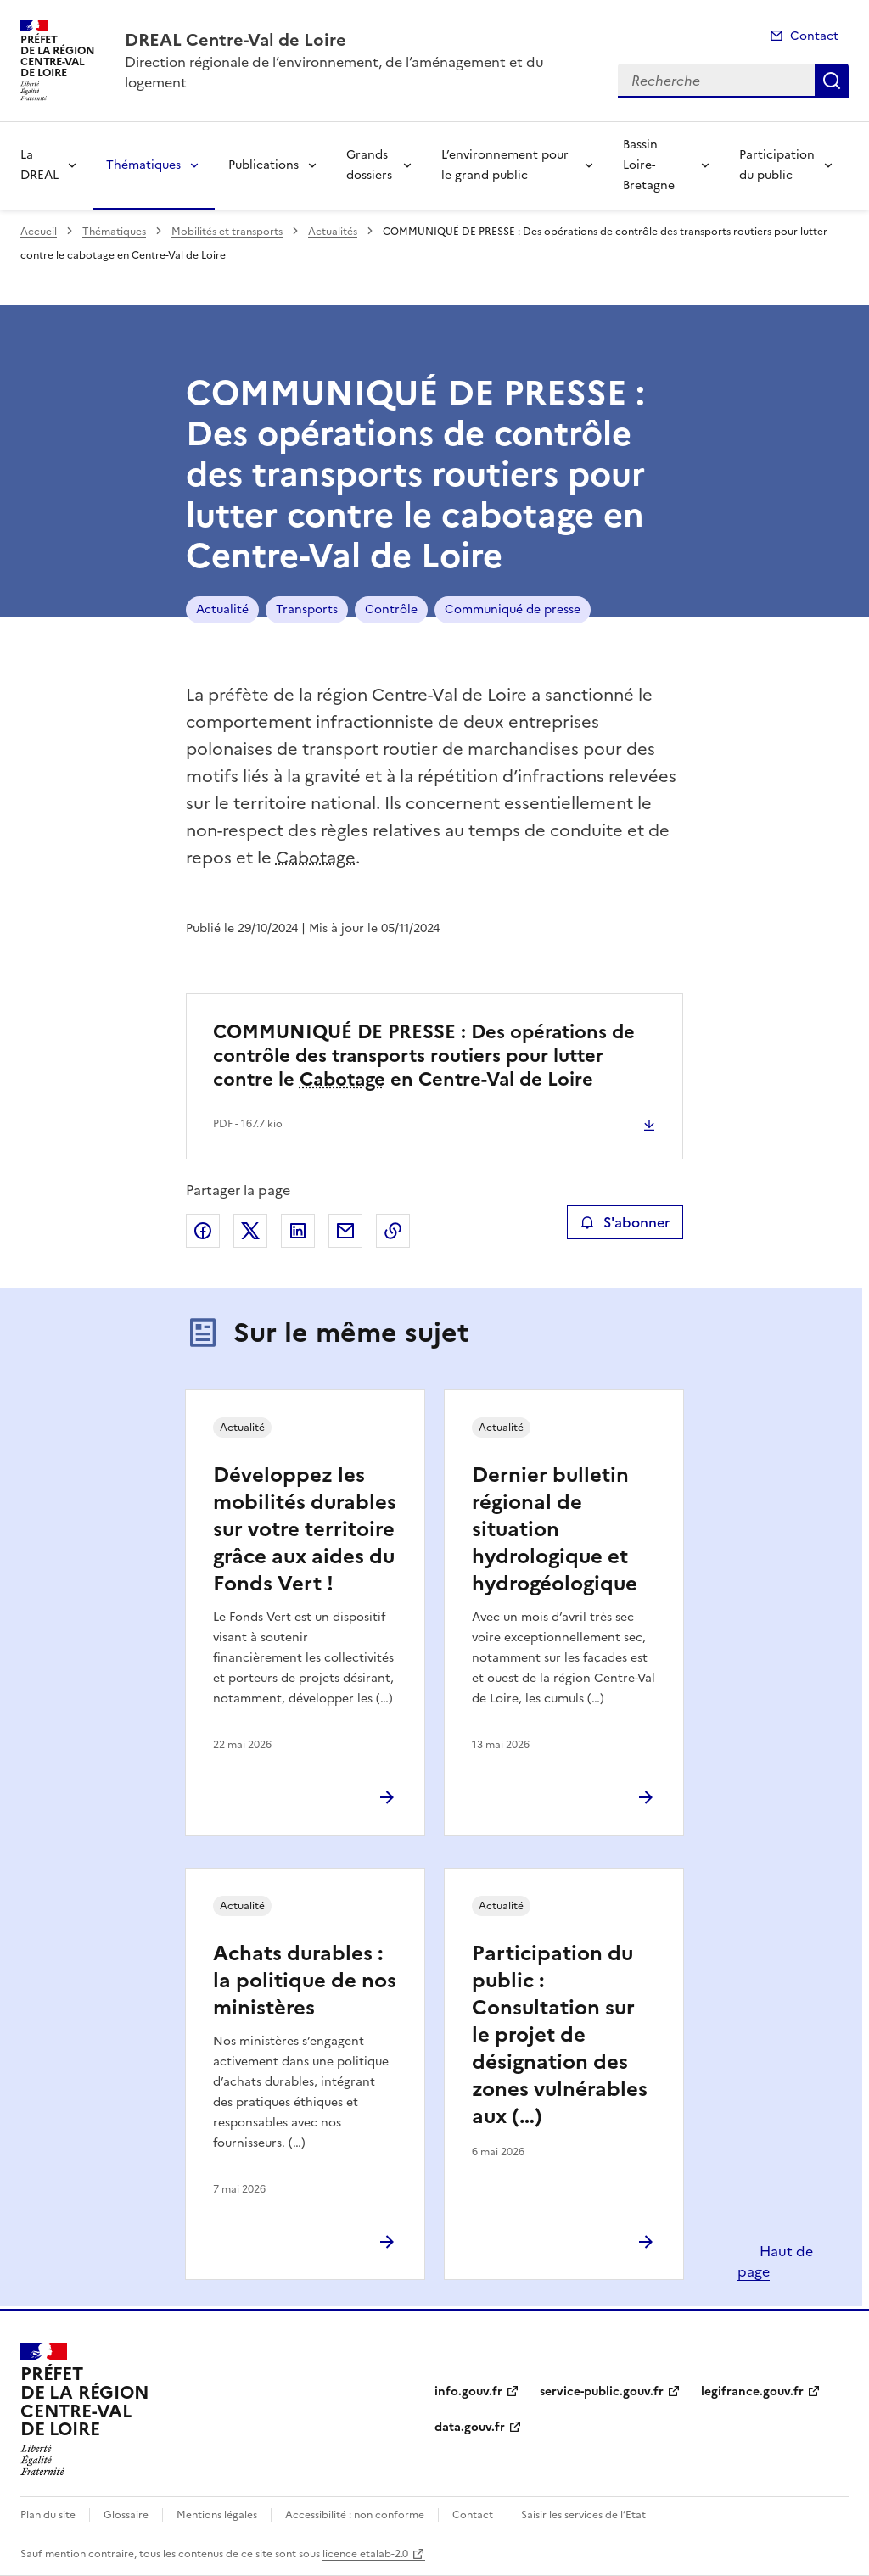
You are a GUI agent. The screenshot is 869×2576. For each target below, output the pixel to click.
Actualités (332, 231)
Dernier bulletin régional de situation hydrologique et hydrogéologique (554, 1529)
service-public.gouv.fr (602, 2391)
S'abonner (625, 1222)
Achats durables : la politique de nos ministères (304, 1980)
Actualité (222, 609)
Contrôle (391, 609)
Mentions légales (217, 2515)
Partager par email (345, 1231)
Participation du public (777, 165)
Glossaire (126, 2515)
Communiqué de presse (512, 609)
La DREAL (39, 165)
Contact (814, 36)
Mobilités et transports (227, 231)
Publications (263, 165)
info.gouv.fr (468, 2391)
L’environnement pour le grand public (505, 165)
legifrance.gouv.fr (752, 2391)
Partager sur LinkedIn (298, 1231)
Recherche (832, 81)
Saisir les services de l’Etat (583, 2515)
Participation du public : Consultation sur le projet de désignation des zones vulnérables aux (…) (560, 2035)
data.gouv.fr (469, 2427)
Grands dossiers (369, 165)
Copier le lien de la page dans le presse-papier (393, 1231)
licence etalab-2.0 (365, 2554)
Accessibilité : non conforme (354, 2515)
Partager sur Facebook (203, 1231)
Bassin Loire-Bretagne (649, 165)
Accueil (38, 231)
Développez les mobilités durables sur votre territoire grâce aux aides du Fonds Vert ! (304, 1529)
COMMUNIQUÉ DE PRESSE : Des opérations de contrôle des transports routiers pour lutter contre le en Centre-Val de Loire (424, 1055)
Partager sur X (250, 1231)
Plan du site (48, 2515)
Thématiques (143, 165)
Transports (307, 609)
